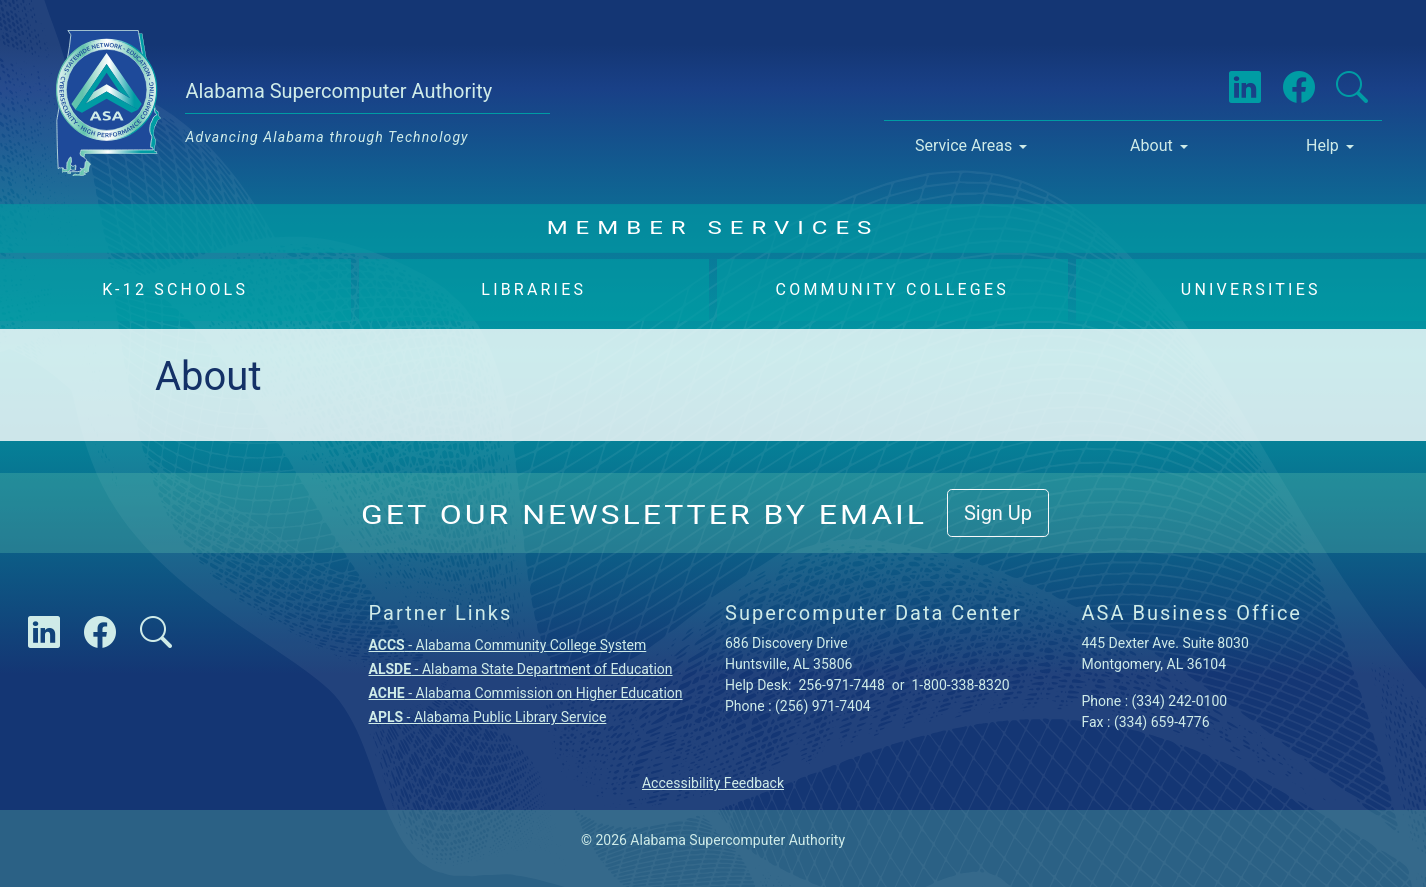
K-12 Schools (175, 289)
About (1151, 145)
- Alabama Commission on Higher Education (526, 693)
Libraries (533, 289)
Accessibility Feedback (713, 783)
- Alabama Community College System (508, 645)
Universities (1251, 289)
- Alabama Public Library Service (488, 717)
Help (1322, 145)
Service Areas (963, 145)
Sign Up (998, 513)
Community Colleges (892, 289)
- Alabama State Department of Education (521, 669)
